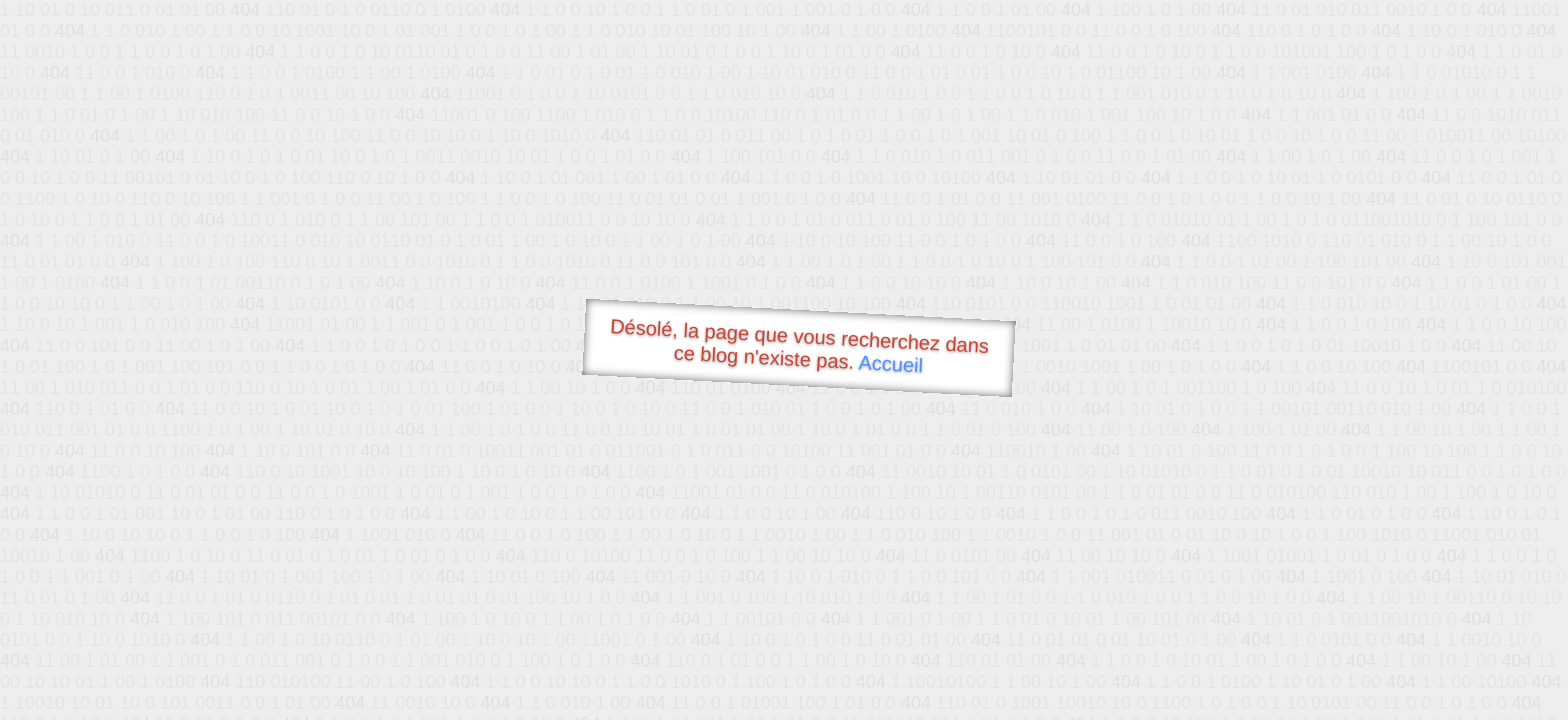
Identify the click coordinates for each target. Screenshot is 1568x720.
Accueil (891, 363)
